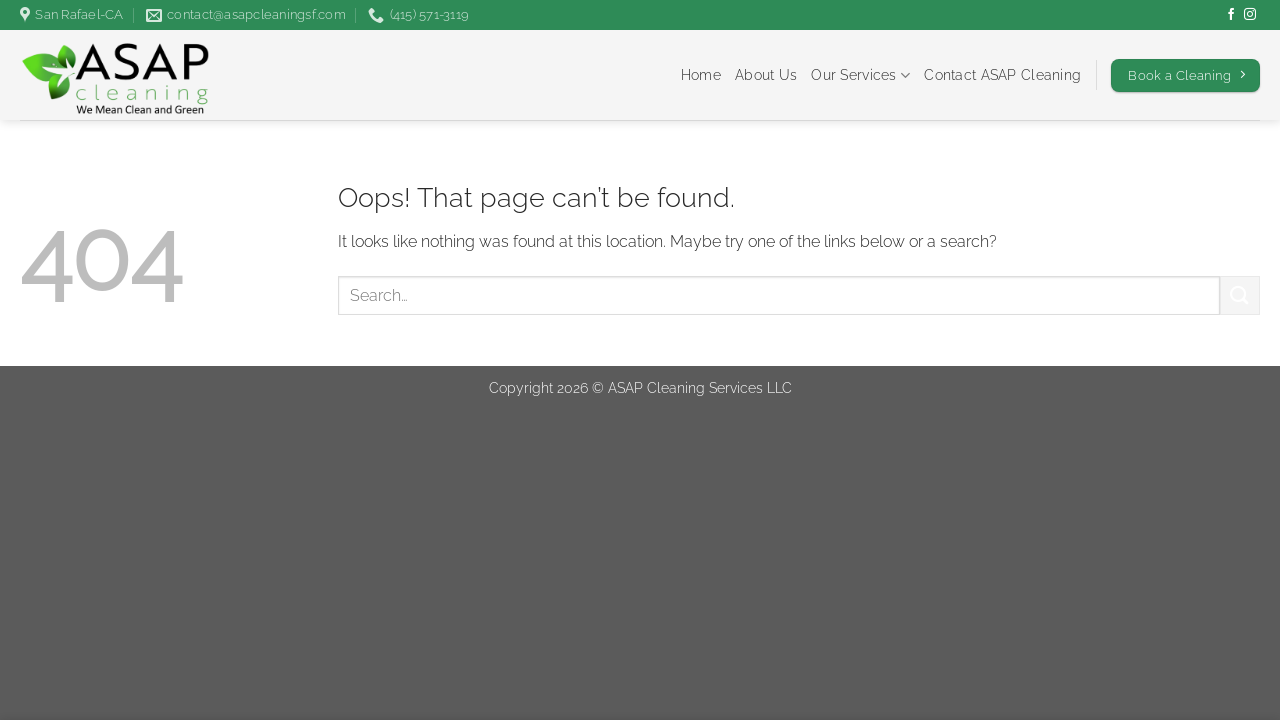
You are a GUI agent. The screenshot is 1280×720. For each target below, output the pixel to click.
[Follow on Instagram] (1250, 15)
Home (701, 74)
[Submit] (1240, 295)
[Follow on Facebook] (1231, 15)
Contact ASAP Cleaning (1002, 74)
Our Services (860, 75)
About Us (766, 74)
